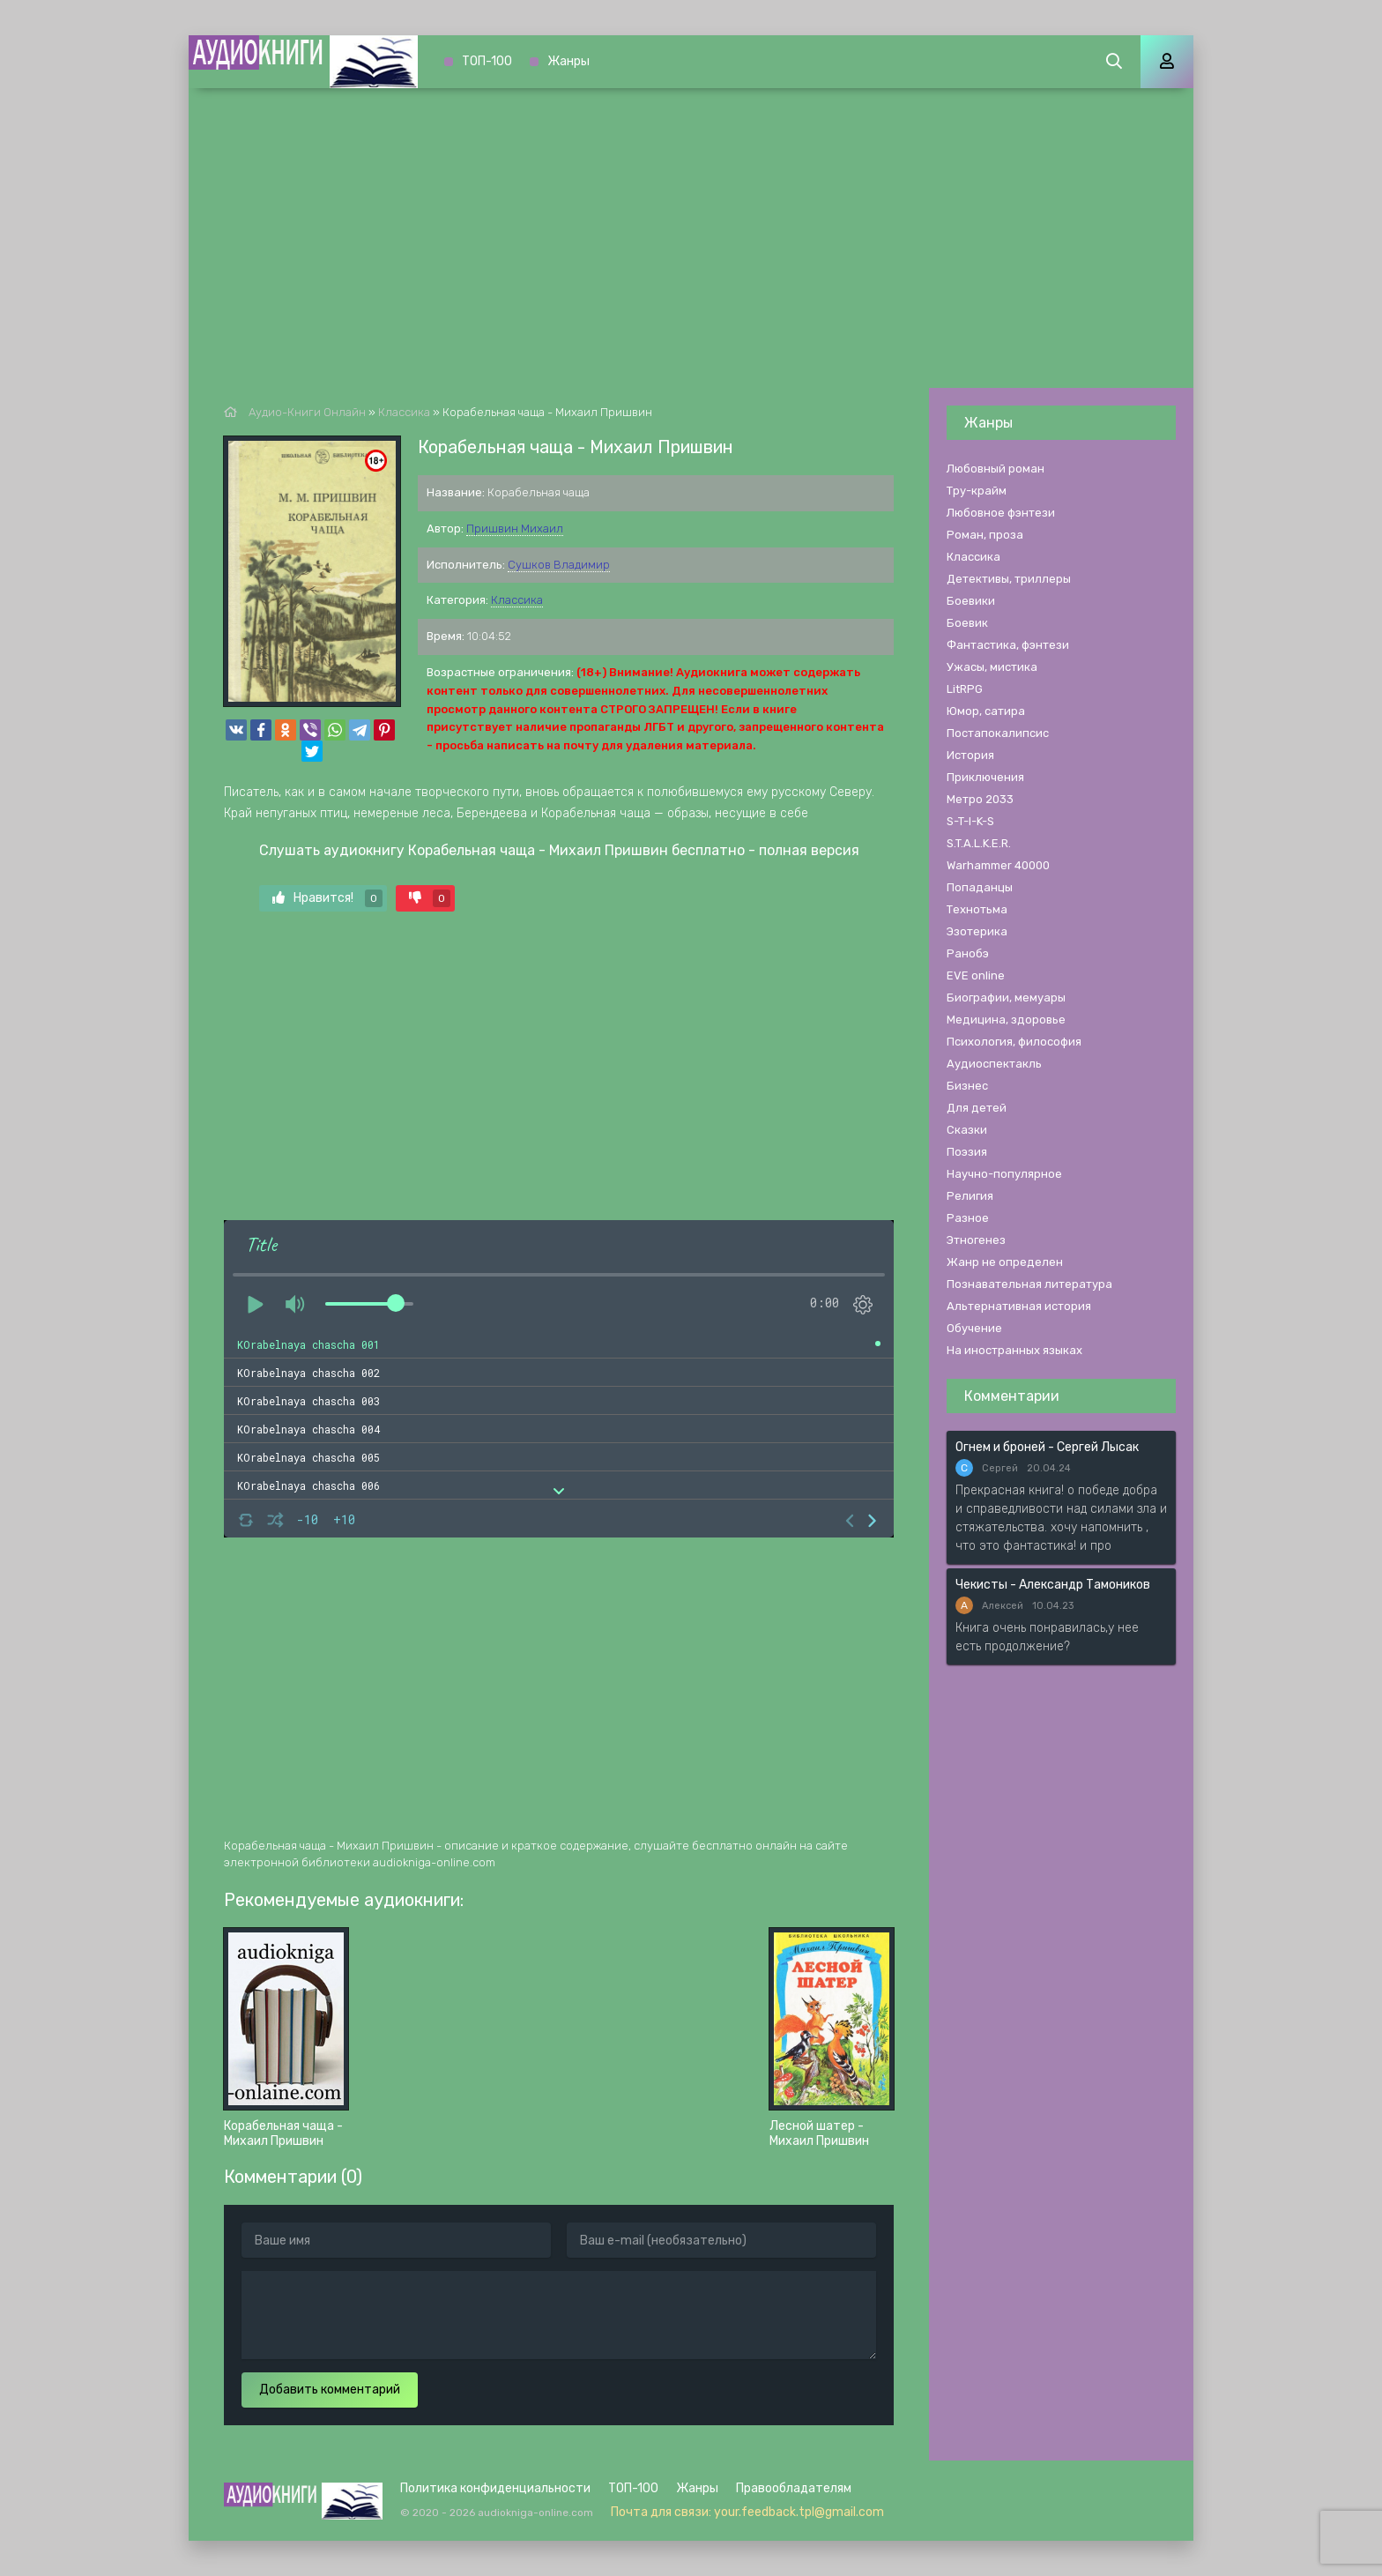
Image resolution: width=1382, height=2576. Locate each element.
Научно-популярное (1004, 1173)
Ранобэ (968, 953)
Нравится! (327, 898)
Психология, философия (1014, 1041)
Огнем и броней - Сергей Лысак (1047, 1447)
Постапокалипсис (998, 733)
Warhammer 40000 (998, 865)
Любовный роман (995, 468)
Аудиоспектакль (994, 1063)
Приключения (985, 777)
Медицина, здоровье (1006, 1019)
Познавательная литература (1029, 1284)
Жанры (568, 61)
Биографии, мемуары (1006, 997)
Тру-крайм (977, 490)
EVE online (976, 975)
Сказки (967, 1129)
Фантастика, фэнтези (1008, 644)
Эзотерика (977, 931)
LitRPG (965, 689)
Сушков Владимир (559, 564)
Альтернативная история (1019, 1306)
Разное (968, 1218)
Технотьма (977, 909)
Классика (517, 600)
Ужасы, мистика (992, 667)
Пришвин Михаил (514, 528)
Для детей (977, 1107)
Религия (970, 1195)
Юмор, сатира (986, 711)
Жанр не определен (1005, 1262)
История (970, 755)
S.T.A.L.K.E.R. (979, 843)
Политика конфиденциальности (495, 2488)
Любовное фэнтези (1001, 512)
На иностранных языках (1014, 1350)
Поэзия (967, 1151)
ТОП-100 (487, 61)
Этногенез (976, 1240)
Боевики (971, 600)
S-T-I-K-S (970, 821)
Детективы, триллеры (1009, 578)
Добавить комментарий (329, 2389)
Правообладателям (793, 2488)
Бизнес (967, 1085)
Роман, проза (985, 534)
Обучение (974, 1328)
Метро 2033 (980, 799)
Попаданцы (980, 887)
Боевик (967, 622)
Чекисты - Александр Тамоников (1052, 1584)
